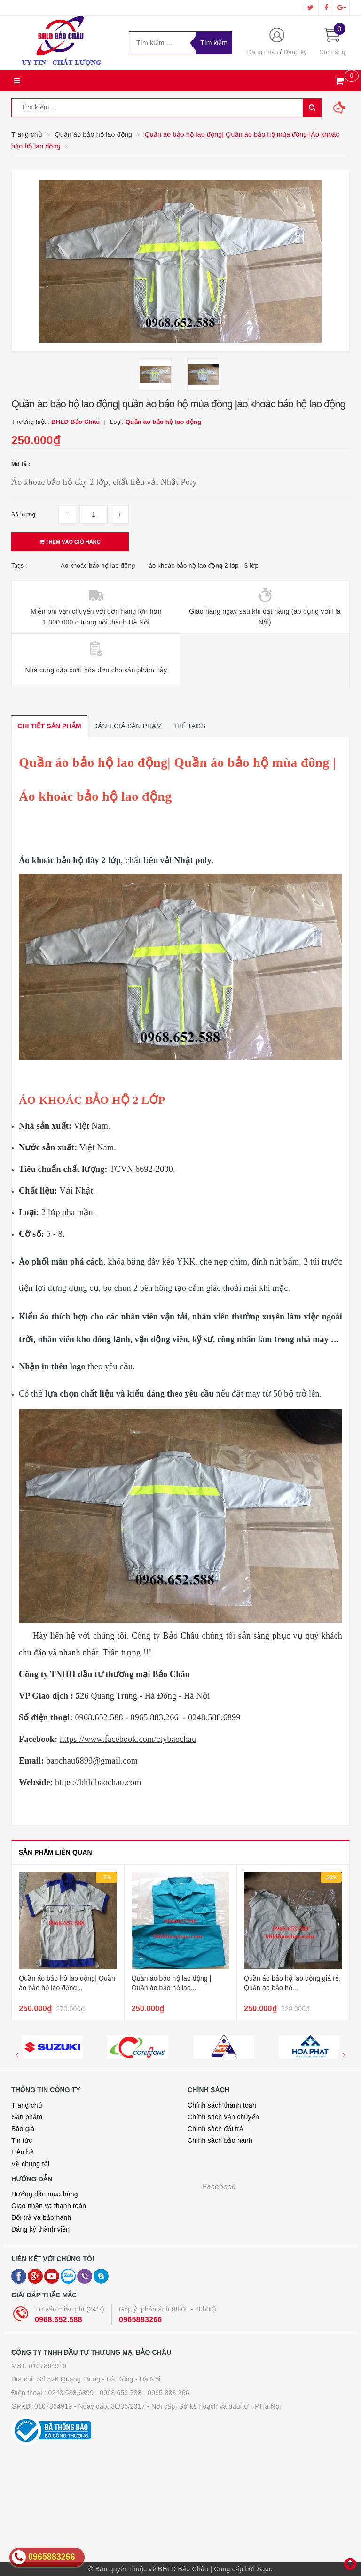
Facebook (218, 2187)
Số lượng (23, 514)
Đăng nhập (262, 51)
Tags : (19, 565)
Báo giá (22, 2128)
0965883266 (140, 2320)
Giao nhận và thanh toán (48, 2205)
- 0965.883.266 (166, 2392)
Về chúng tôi (30, 2164)
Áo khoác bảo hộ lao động (98, 565)
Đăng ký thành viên (40, 2229)
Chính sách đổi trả (215, 2128)
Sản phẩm (26, 2117)
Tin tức (21, 2140)
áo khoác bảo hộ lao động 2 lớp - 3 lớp (204, 565)
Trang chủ (26, 2105)
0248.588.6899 (71, 2392)
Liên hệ (22, 2152)
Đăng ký (295, 51)
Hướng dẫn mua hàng (44, 2194)
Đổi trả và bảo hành (41, 2217)
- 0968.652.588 (118, 2392)
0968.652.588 (58, 2320)
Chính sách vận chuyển (223, 2117)
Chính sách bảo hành (220, 2140)
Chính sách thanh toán (222, 2105)
